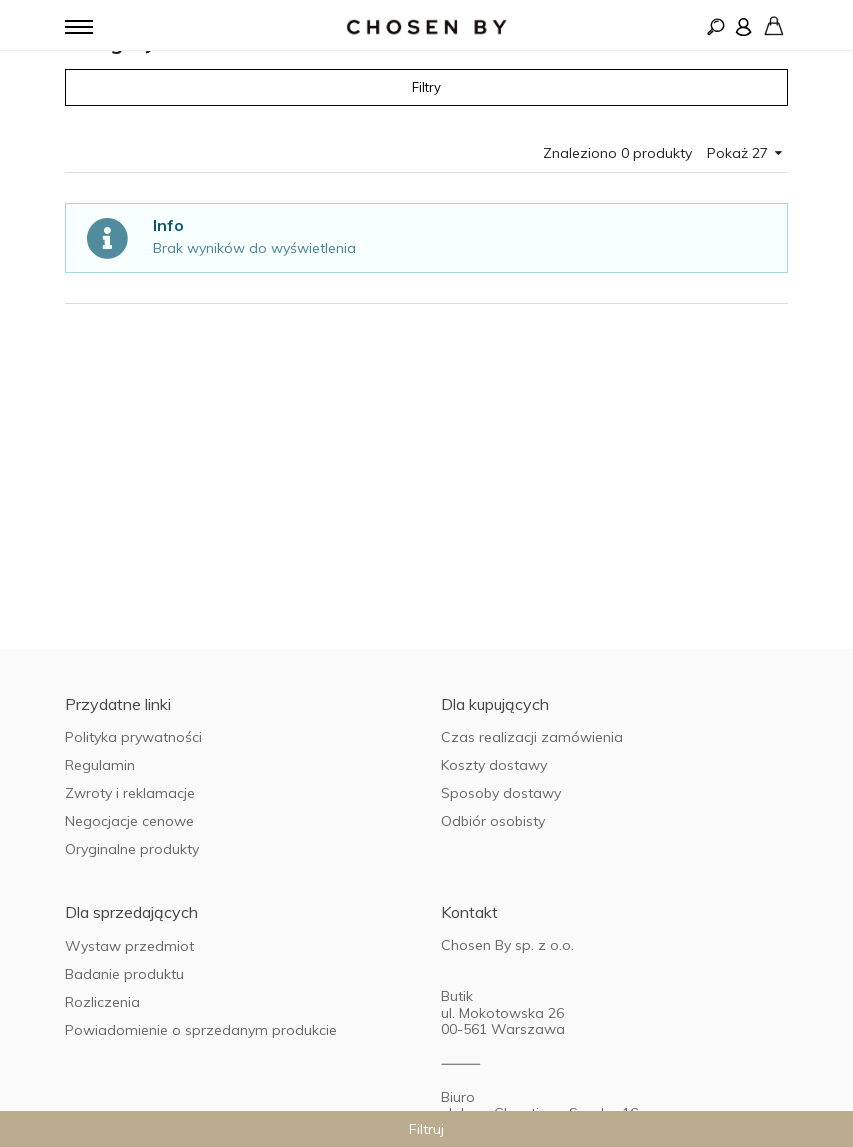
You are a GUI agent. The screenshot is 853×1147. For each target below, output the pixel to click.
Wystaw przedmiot (129, 946)
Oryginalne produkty (132, 849)
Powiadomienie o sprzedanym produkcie (201, 1030)
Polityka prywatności (133, 737)
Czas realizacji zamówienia (532, 737)
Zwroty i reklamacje (130, 793)
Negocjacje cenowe (129, 821)
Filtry (426, 87)
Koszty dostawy (494, 765)
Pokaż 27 (744, 153)
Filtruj (426, 1129)
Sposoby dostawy (501, 793)
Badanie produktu (124, 974)
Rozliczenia (102, 1002)
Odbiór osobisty (493, 821)
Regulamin (100, 765)
